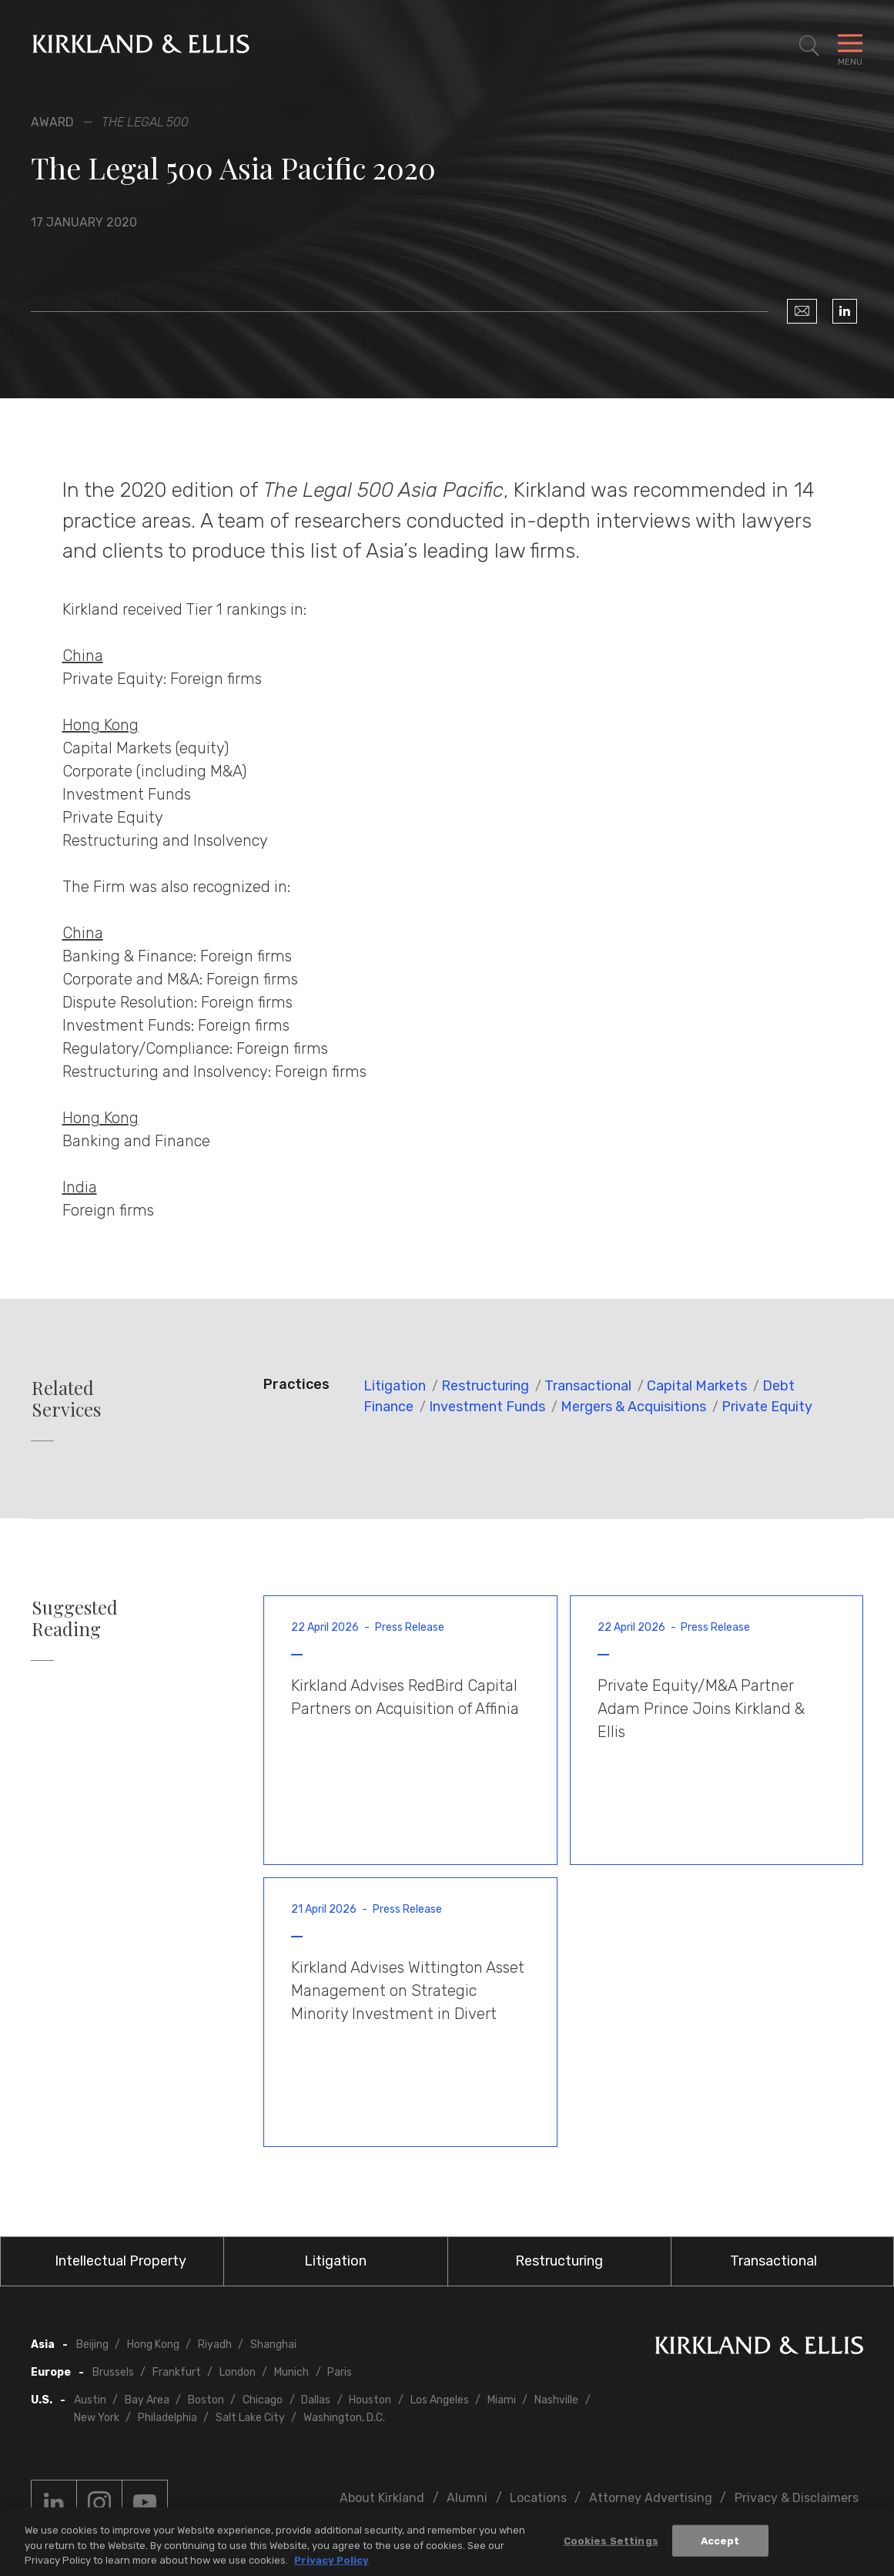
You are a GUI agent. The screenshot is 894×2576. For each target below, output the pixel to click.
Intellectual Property (120, 2260)
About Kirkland (382, 2497)
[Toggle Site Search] (809, 46)
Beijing (92, 2344)
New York (96, 2417)
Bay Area (147, 2400)
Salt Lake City (250, 2417)
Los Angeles (439, 2400)
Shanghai (273, 2344)
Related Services (66, 1399)
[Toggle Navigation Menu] (850, 46)
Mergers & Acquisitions (633, 1406)
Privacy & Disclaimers (797, 2497)
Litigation (394, 1385)
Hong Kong (153, 2344)
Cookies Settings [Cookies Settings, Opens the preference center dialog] (611, 2541)
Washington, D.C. (344, 2417)
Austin (90, 2400)
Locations (538, 2497)
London (237, 2372)
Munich (291, 2372)
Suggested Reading (75, 1618)
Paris (339, 2372)
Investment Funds (487, 1406)
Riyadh (215, 2344)
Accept (720, 2541)
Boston (206, 2400)
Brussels (113, 2372)
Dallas (315, 2400)
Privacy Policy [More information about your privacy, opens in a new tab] (331, 2562)
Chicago (263, 2400)
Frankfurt (176, 2372)
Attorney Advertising (650, 2497)
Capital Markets (697, 1385)
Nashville (556, 2400)
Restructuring (485, 1385)
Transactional (587, 1385)
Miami (501, 2400)
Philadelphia (167, 2417)
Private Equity (767, 1406)
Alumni (467, 2497)
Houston (370, 2400)
